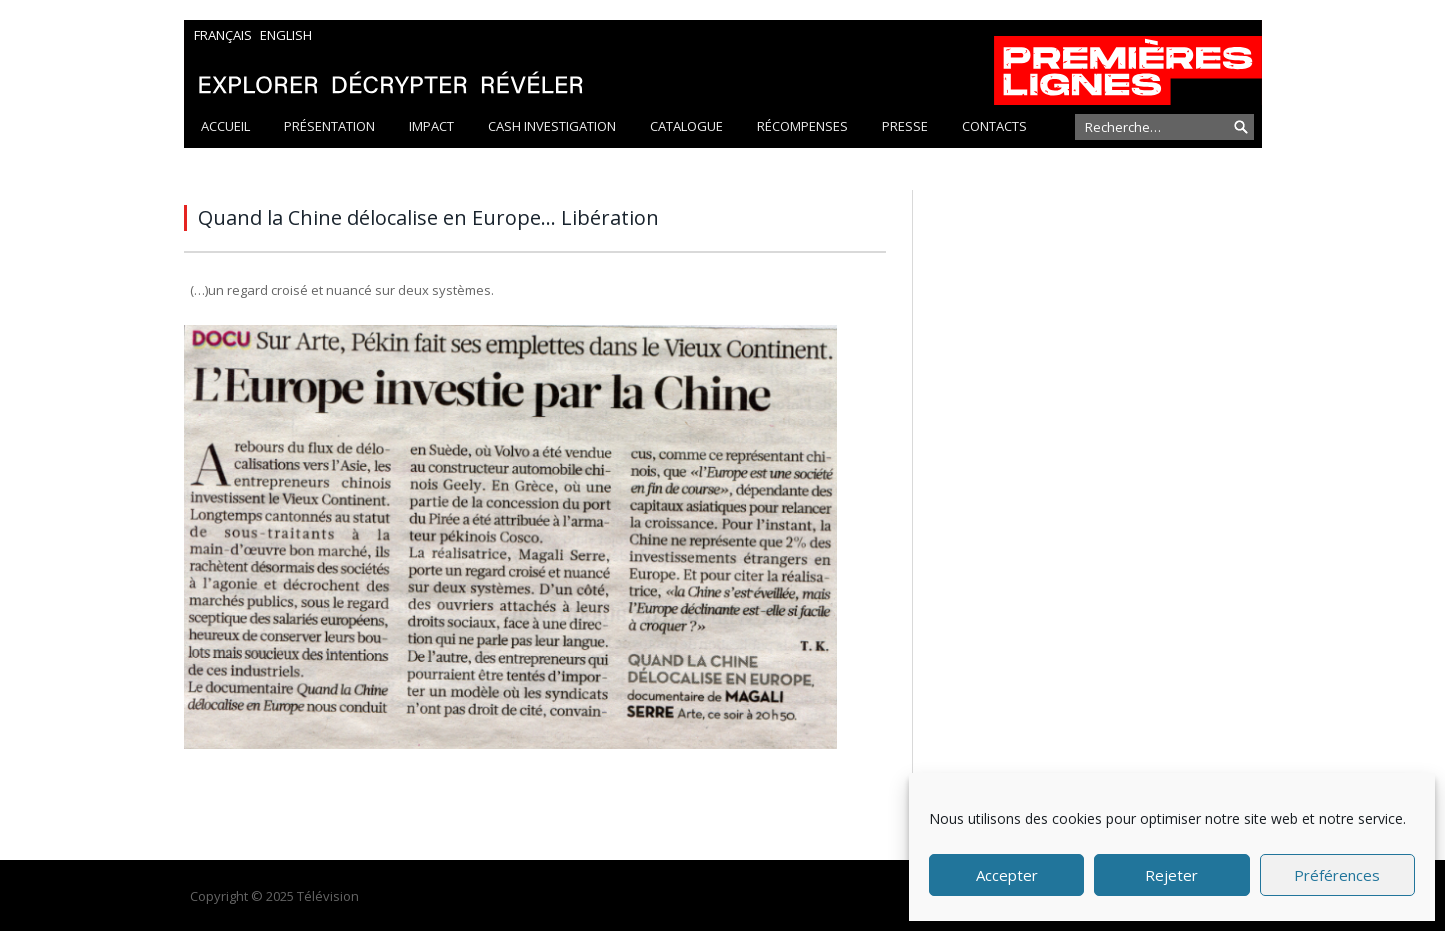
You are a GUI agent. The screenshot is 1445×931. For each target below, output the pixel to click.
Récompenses (802, 126)
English (286, 35)
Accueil (225, 126)
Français (223, 35)
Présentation (329, 126)
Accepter (1007, 875)
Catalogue (686, 126)
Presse (905, 126)
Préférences (1337, 875)
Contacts (994, 126)
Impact (431, 126)
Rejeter (1171, 875)
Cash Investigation (552, 126)
